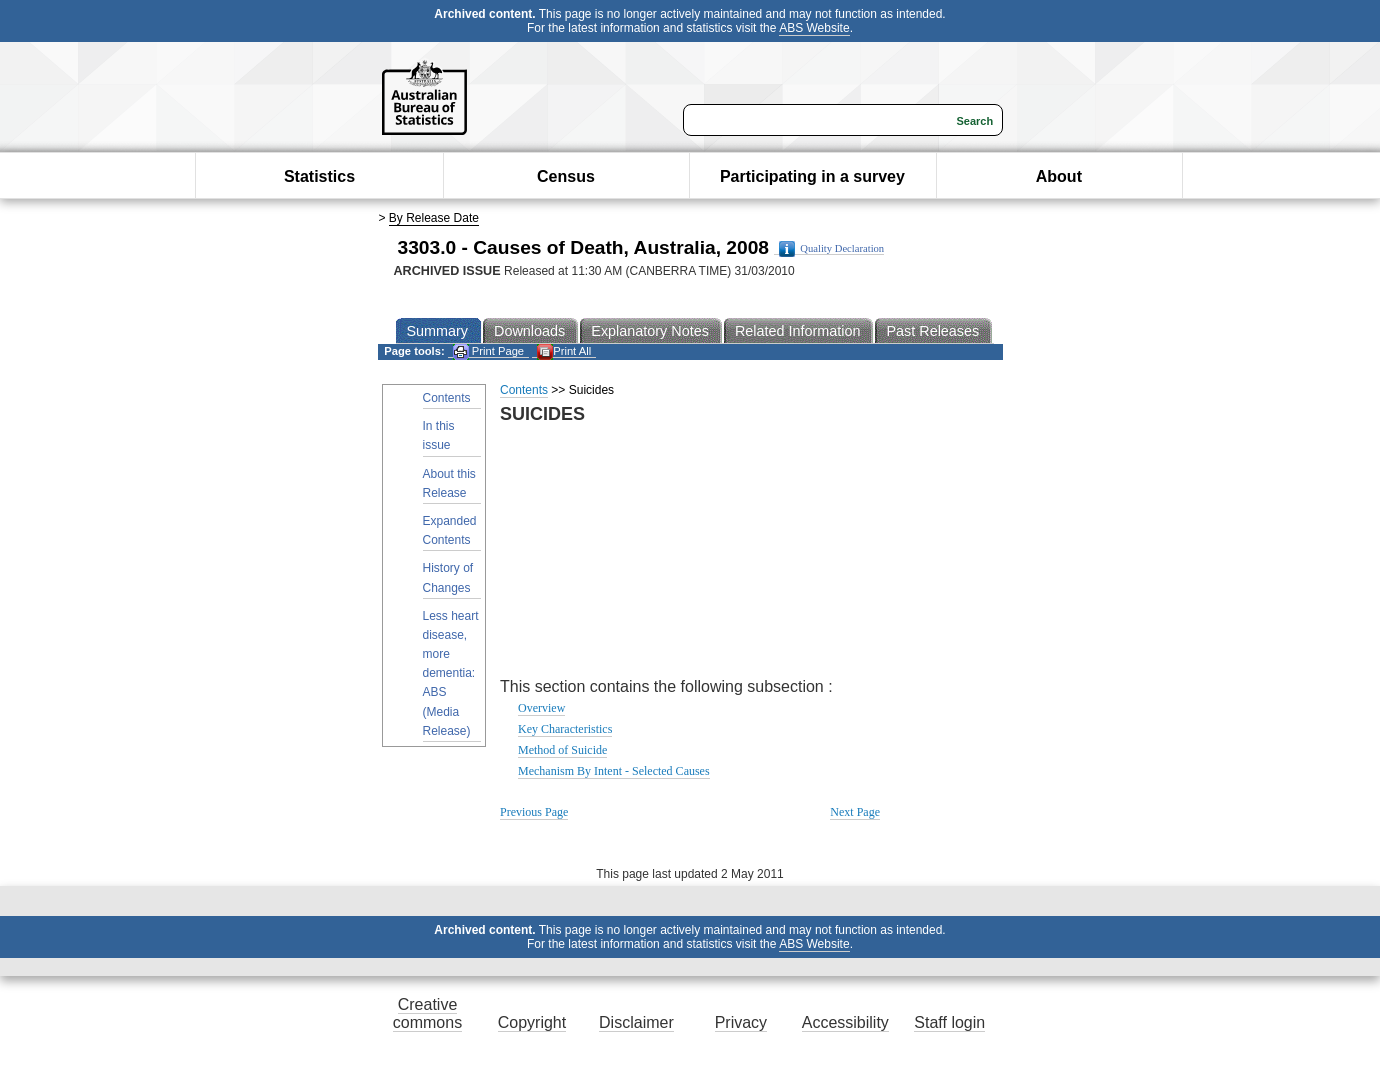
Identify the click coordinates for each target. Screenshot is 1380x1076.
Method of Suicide (562, 750)
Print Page (488, 351)
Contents (447, 398)
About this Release (449, 483)
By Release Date (434, 218)
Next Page (855, 812)
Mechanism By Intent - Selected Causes (614, 771)
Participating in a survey (812, 176)
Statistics (319, 176)
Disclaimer (636, 1022)
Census (566, 176)
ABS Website (814, 28)
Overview (541, 708)
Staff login (949, 1022)
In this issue (439, 435)
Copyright (532, 1022)
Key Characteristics (565, 729)
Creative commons (427, 1013)
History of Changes (448, 577)
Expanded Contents (450, 530)
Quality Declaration (831, 249)
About (1059, 176)
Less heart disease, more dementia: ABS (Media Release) (451, 673)
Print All (564, 351)
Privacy (741, 1022)
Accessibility (845, 1022)
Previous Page (534, 812)
